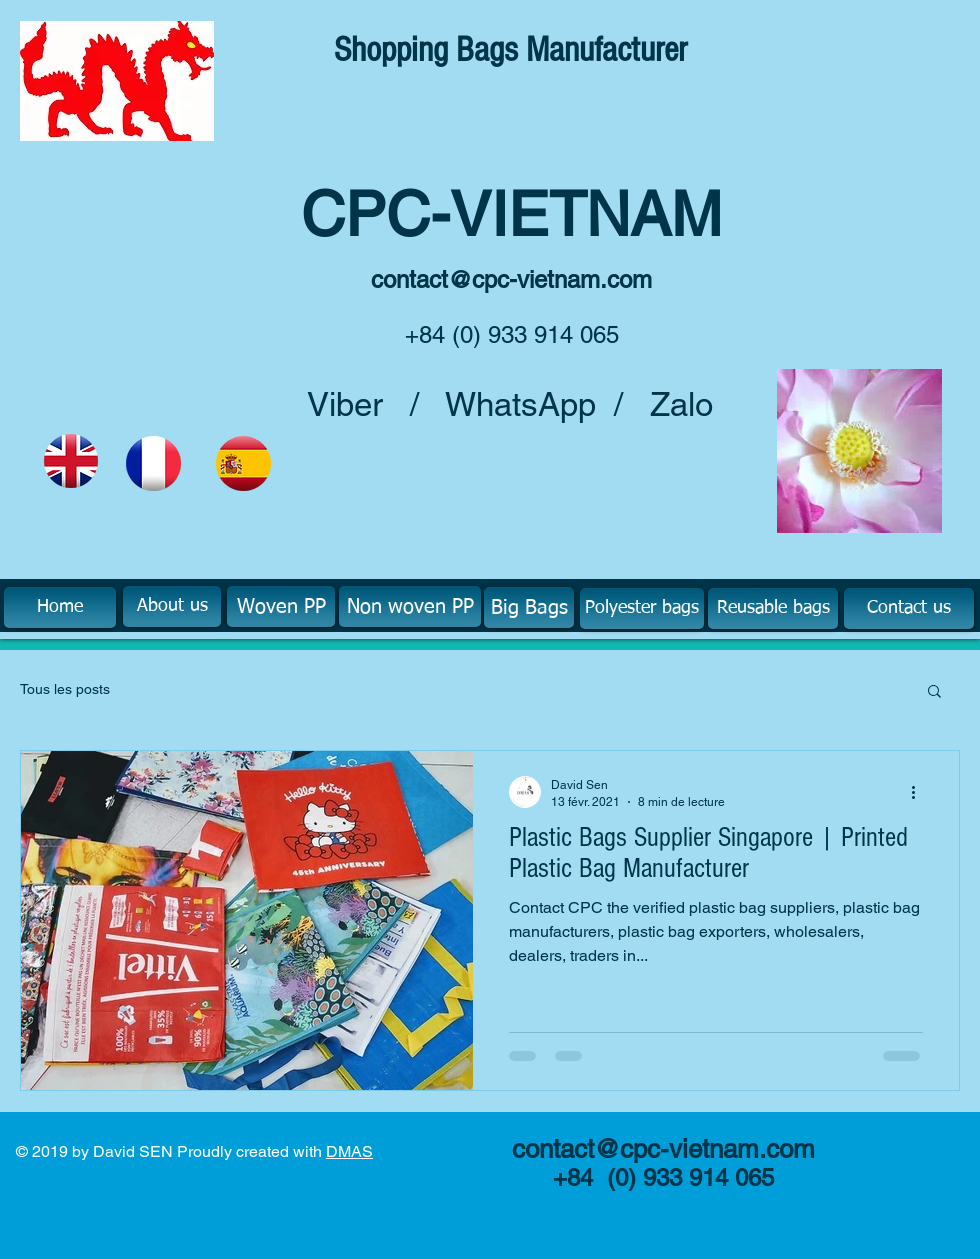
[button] (934, 692)
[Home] (60, 607)
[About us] (172, 606)
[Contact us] (909, 608)
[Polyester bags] (642, 608)
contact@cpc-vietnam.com (511, 279)
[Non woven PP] (410, 606)
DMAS (349, 1151)
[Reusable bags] (773, 608)
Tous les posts (65, 689)
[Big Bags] (529, 607)
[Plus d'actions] (920, 792)
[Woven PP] (281, 606)
